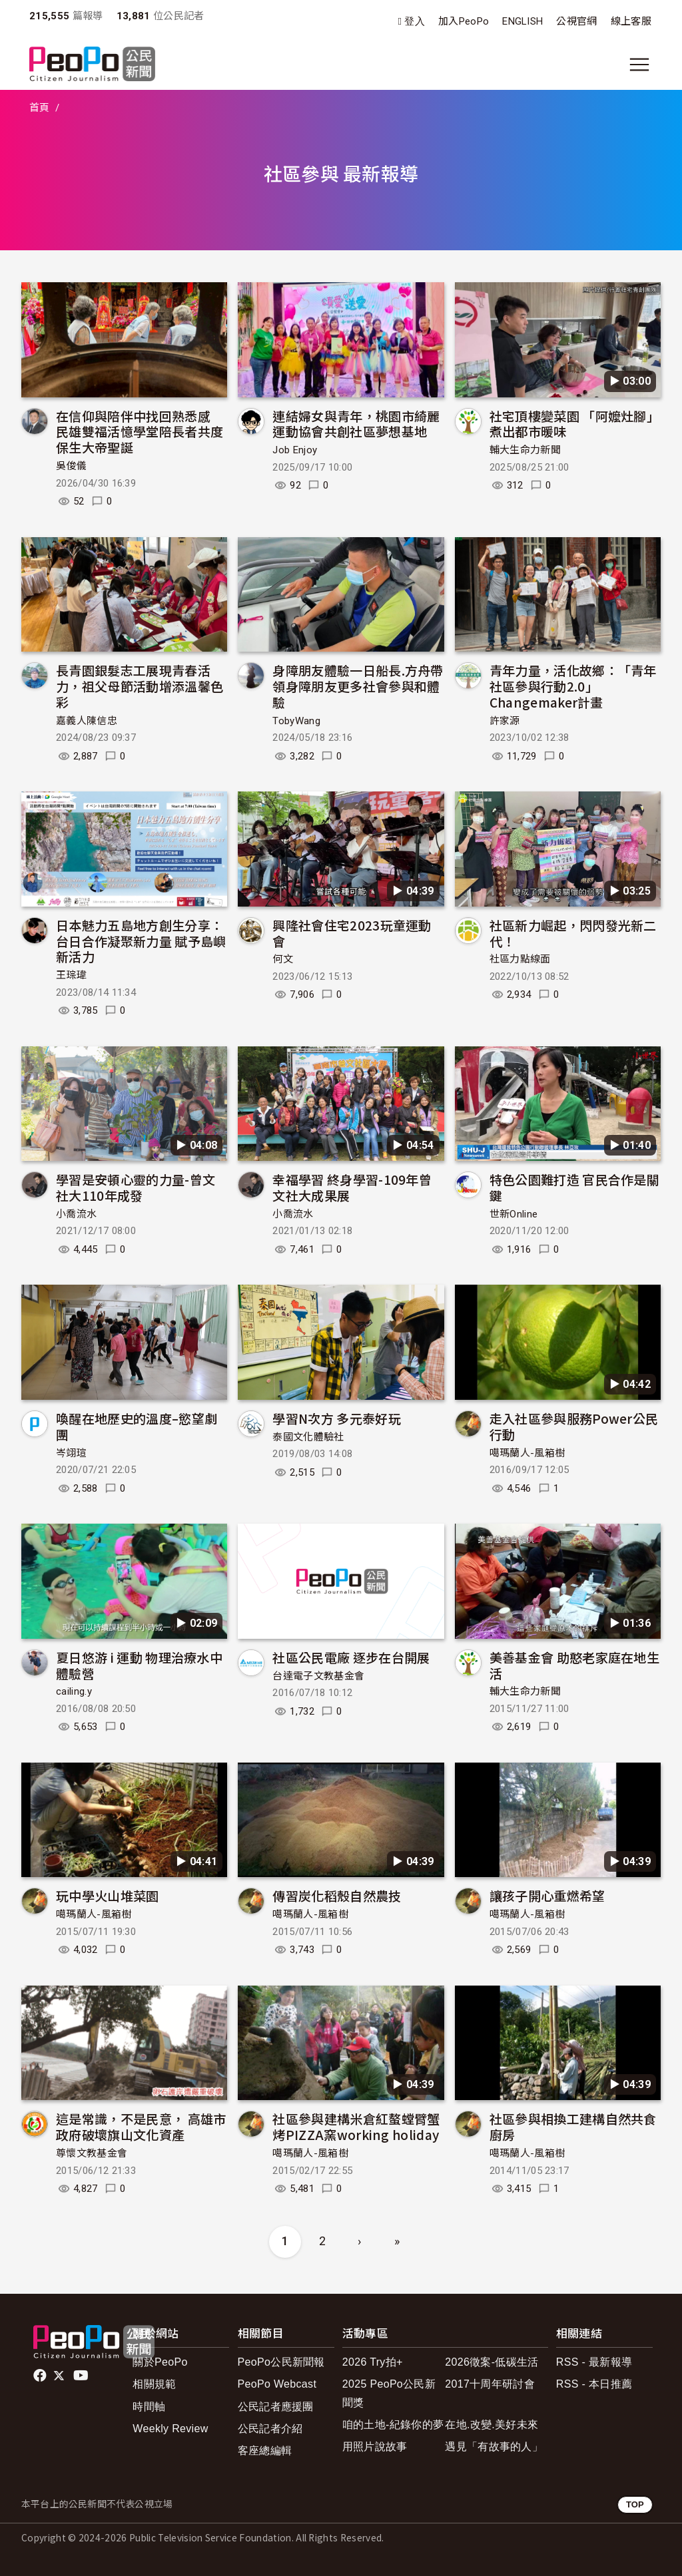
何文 (282, 959)
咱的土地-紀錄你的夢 (393, 2424)
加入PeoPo (463, 21)
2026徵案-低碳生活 (491, 2362)
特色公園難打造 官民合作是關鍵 (574, 1187)
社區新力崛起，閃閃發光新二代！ (573, 933)
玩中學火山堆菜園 (107, 1895)
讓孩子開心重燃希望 (547, 1895)
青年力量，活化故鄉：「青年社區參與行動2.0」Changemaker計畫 (573, 686)
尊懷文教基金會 (91, 2153)
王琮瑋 (71, 975)
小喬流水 (76, 1214)
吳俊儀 (71, 466)
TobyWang (296, 721)
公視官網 (576, 21)
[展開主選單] (639, 64)
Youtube (82, 2375)
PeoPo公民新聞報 (281, 2362)
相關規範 (154, 2384)
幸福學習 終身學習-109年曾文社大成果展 (352, 1187)
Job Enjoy (294, 450)
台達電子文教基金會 (318, 1676)
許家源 (505, 721)
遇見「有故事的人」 (494, 2446)
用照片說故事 (375, 2446)
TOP (635, 2504)
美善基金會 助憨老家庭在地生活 (574, 1665)
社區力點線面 (520, 959)
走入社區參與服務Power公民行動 (574, 1426)
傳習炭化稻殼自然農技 (336, 1895)
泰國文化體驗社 (308, 1437)
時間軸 (149, 2406)
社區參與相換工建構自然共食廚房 (573, 2126)
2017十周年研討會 (490, 2384)
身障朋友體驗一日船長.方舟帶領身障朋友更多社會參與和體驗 (357, 686)
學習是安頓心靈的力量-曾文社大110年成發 (135, 1187)
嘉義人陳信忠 (86, 721)
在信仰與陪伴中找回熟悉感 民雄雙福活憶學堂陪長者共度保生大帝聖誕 (139, 432)
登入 (414, 22)
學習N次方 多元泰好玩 (336, 1418)
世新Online (514, 1214)
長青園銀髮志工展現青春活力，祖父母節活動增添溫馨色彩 (139, 686)
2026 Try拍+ (372, 2362)
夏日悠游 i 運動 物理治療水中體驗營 (139, 1665)
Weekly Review (170, 2428)
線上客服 (631, 21)
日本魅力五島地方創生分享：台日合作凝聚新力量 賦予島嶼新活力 (141, 941)
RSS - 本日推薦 (594, 2384)
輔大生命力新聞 (525, 450)
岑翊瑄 (71, 1453)
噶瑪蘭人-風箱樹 (527, 1453)
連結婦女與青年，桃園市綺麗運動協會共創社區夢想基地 (356, 424)
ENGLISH (522, 21)
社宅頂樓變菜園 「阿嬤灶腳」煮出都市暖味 (574, 424)
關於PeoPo (160, 2362)
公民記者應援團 (276, 2406)
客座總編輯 (265, 2450)
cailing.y (74, 1691)
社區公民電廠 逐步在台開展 (351, 1657)
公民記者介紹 (270, 2428)
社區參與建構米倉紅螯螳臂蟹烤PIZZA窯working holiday (356, 2126)
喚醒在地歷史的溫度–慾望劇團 (136, 1426)
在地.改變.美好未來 (491, 2424)
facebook (41, 2375)
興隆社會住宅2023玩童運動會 (351, 933)
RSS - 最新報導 (594, 2362)
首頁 (39, 108)
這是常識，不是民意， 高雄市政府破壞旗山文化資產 (141, 2126)
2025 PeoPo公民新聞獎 (389, 2393)
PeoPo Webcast (277, 2384)
